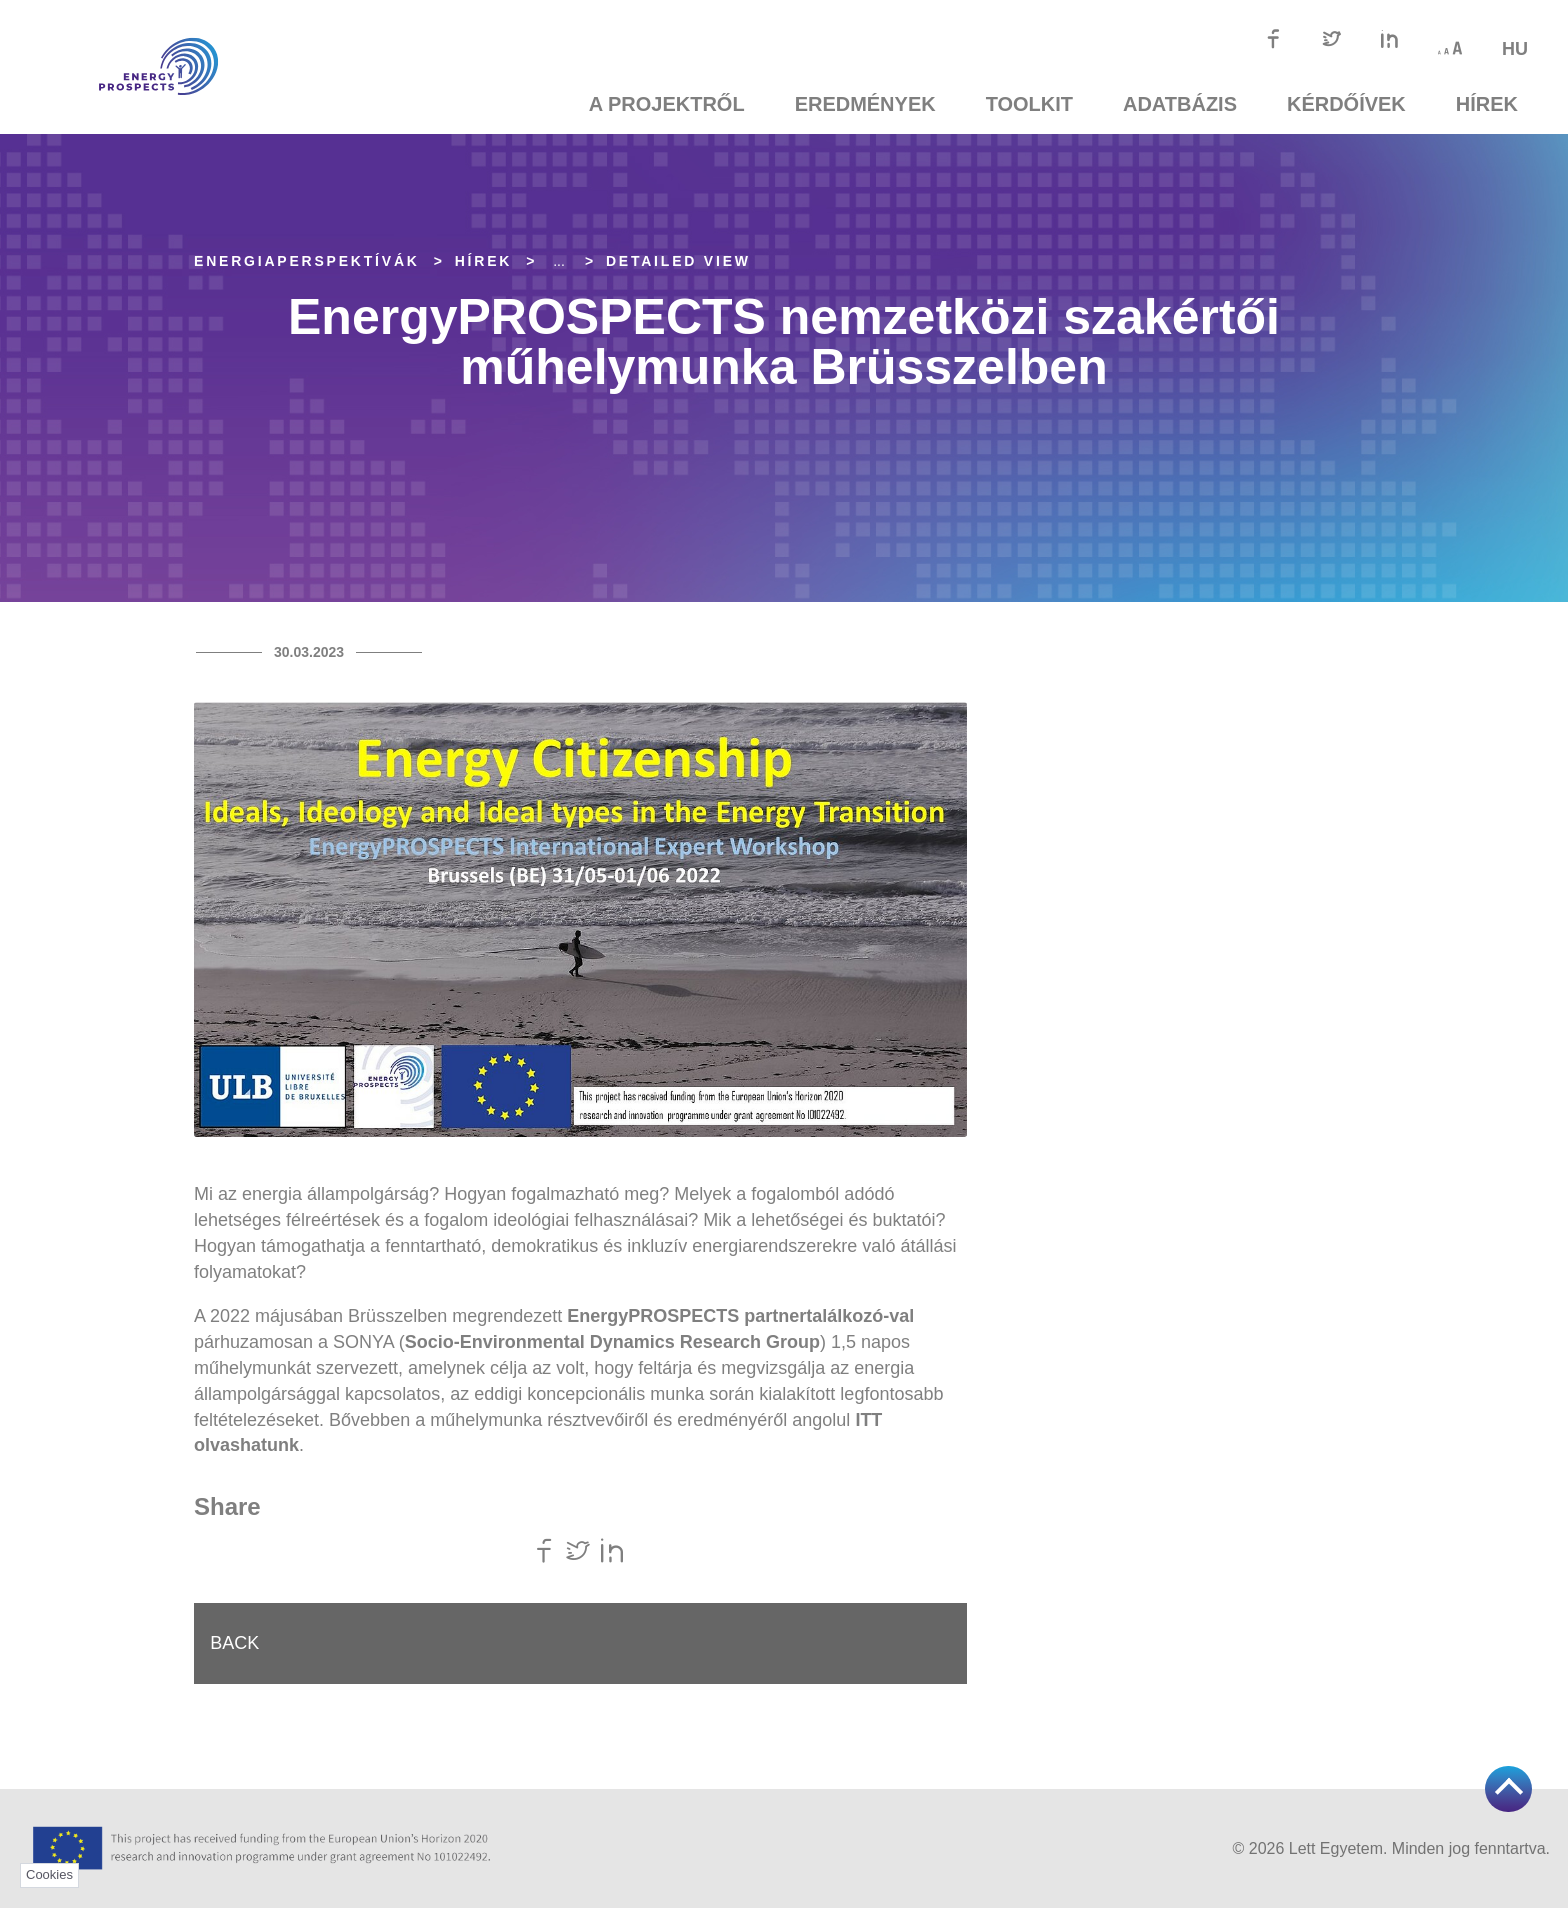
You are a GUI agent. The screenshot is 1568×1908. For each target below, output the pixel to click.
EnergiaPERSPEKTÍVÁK (307, 261)
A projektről (667, 104)
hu (1515, 49)
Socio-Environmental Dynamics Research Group (612, 1342)
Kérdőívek (1346, 104)
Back (238, 1645)
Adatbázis (1180, 104)
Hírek (1487, 104)
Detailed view (678, 261)
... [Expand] (559, 261)
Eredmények (865, 104)
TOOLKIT (1029, 104)
